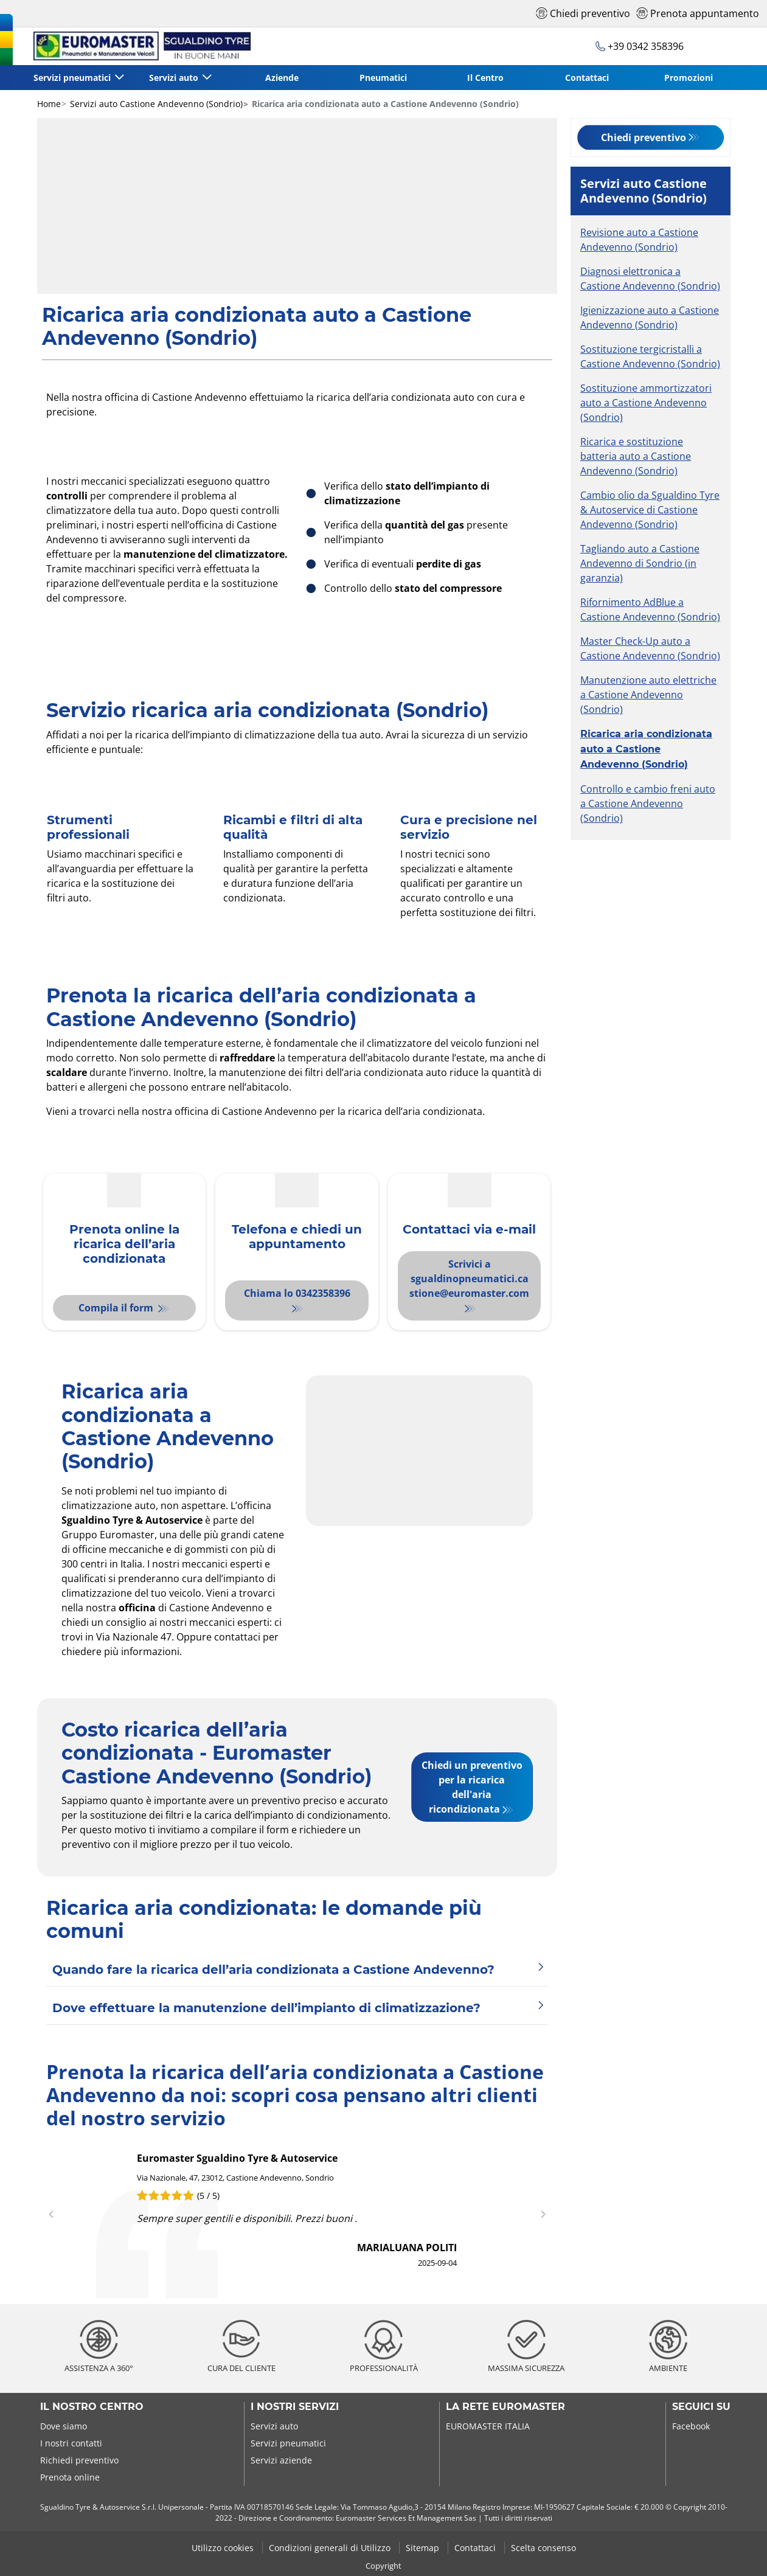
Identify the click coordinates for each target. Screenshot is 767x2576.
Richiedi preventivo (79, 2460)
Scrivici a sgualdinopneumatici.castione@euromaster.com (469, 1278)
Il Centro (485, 77)
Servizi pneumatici (288, 2443)
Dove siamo (63, 2426)
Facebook (691, 2426)
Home (49, 103)
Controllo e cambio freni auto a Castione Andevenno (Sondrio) (647, 803)
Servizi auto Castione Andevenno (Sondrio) (155, 103)
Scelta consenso (543, 2547)
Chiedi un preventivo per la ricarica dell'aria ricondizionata (472, 1787)
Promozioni (688, 77)
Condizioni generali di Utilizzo (331, 2547)
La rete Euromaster (505, 2407)
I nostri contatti (71, 2443)
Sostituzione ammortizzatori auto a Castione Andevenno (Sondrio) (646, 402)
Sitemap (424, 2547)
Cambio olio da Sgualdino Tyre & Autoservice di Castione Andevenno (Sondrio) (650, 509)
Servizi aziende (281, 2460)
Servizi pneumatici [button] (73, 77)
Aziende (282, 77)
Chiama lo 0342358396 (297, 1293)
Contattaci (587, 77)
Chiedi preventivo (643, 137)
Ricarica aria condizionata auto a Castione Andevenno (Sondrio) (646, 749)
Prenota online (70, 2477)
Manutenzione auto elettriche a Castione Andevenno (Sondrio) (648, 694)
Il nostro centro (92, 2407)
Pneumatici (383, 77)
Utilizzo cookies (224, 2547)
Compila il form (117, 1307)
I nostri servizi (295, 2407)
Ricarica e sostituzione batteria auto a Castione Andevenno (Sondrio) (635, 456)
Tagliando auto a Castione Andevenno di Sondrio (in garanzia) (639, 563)
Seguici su (701, 2407)
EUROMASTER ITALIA (488, 2426)
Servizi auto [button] (175, 77)
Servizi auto (274, 2426)
